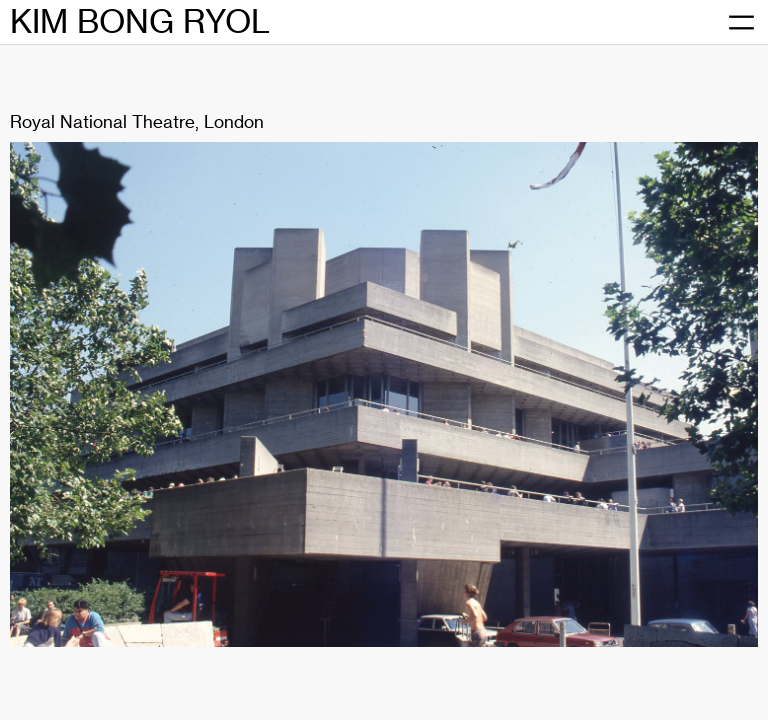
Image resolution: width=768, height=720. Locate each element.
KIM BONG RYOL (140, 21)
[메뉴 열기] (741, 22)
